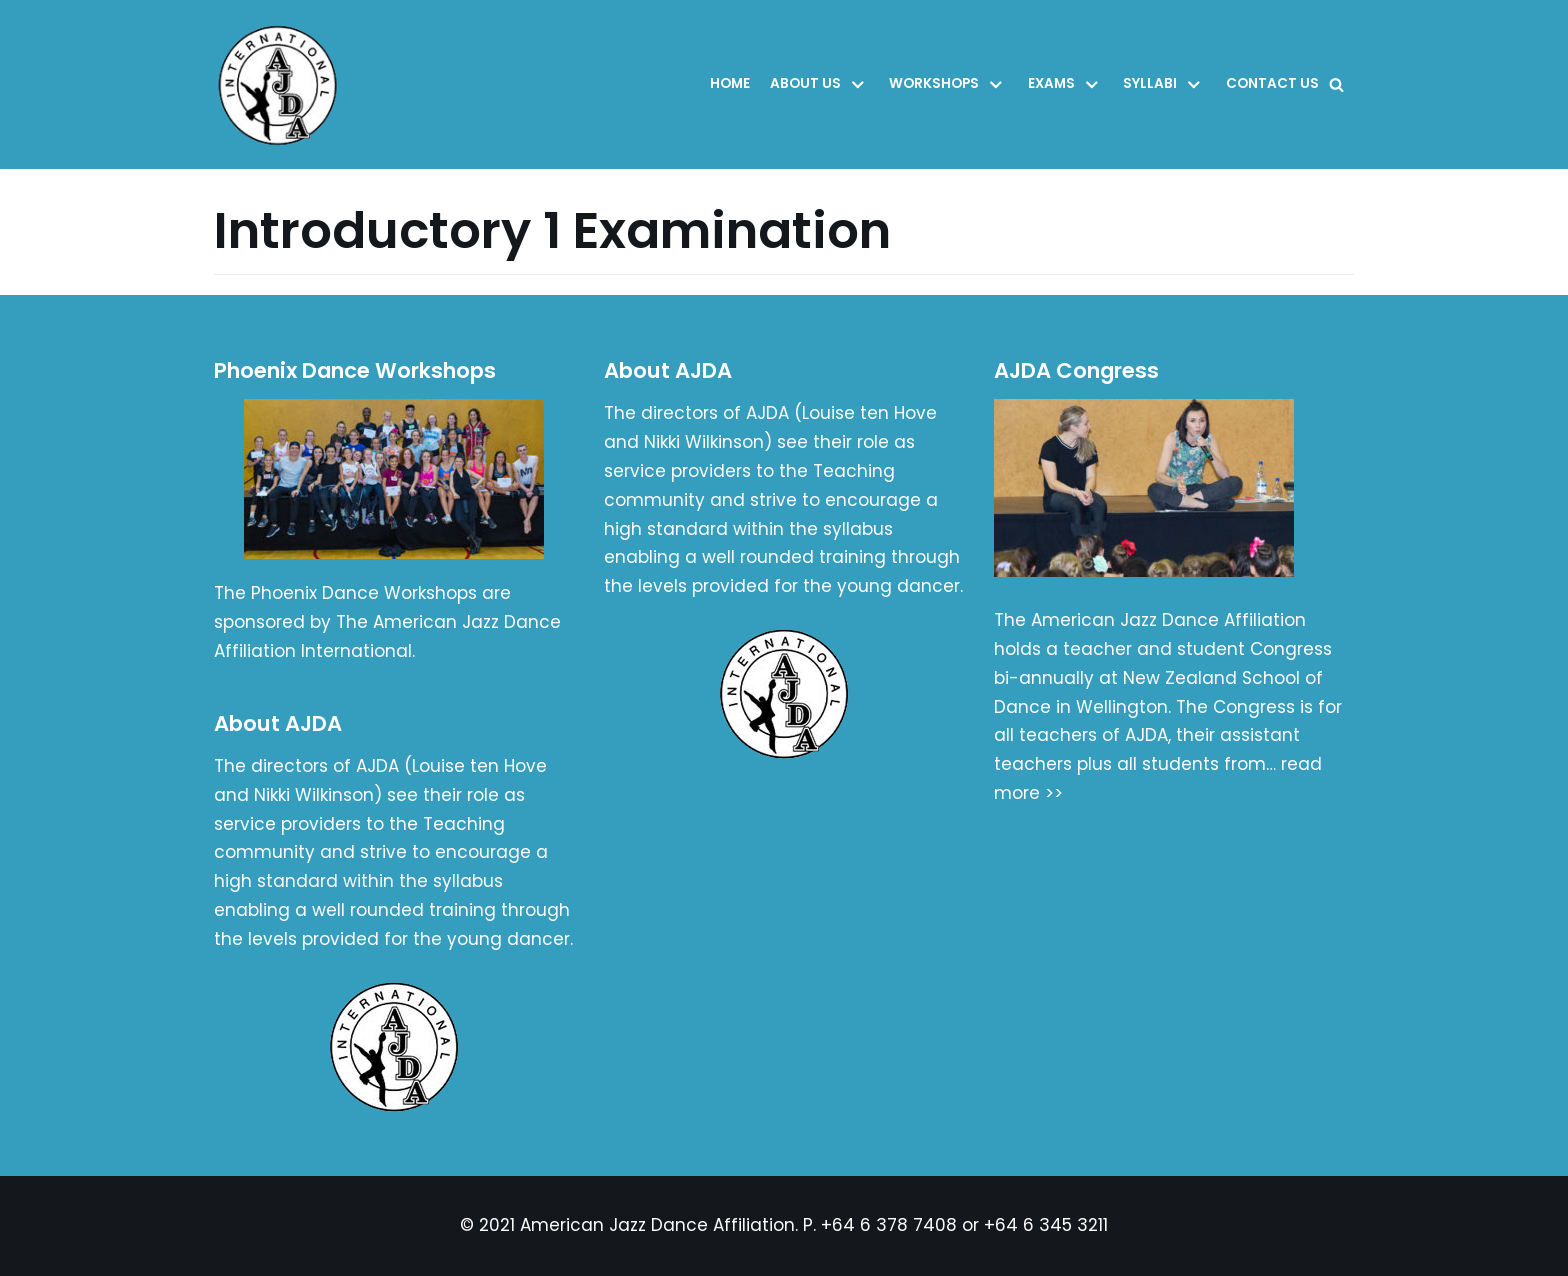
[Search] (1336, 84)
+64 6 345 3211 (1046, 1225)
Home (730, 83)
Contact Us (1272, 83)
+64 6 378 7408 (889, 1225)
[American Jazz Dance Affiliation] (283, 84)
